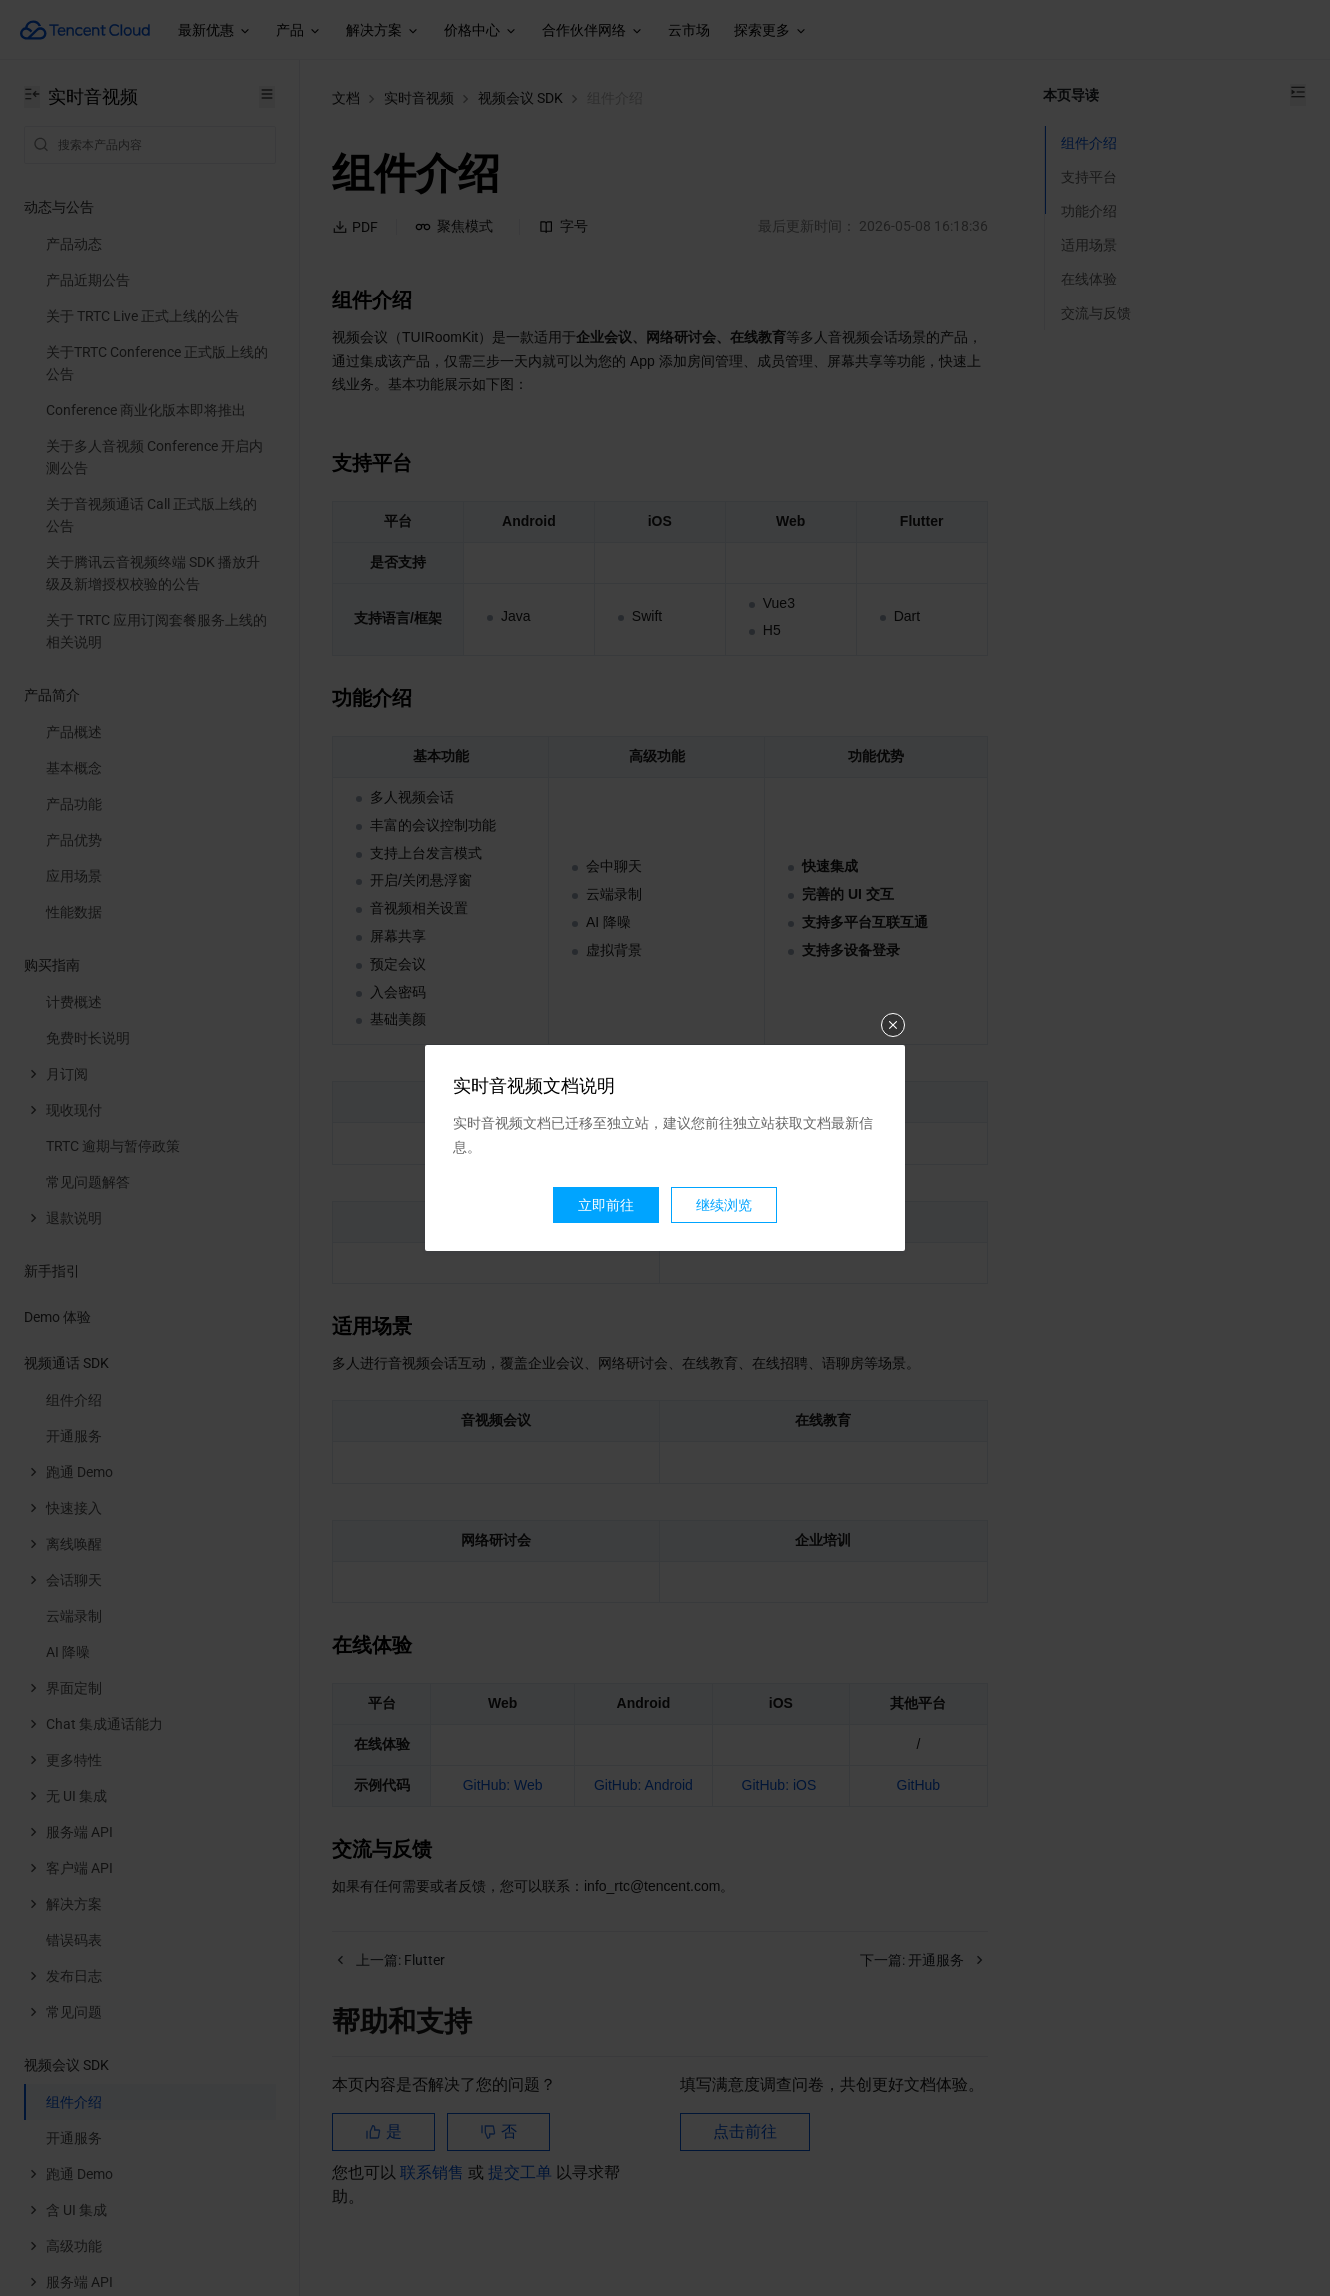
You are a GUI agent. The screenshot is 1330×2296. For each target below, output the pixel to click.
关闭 (893, 1025)
